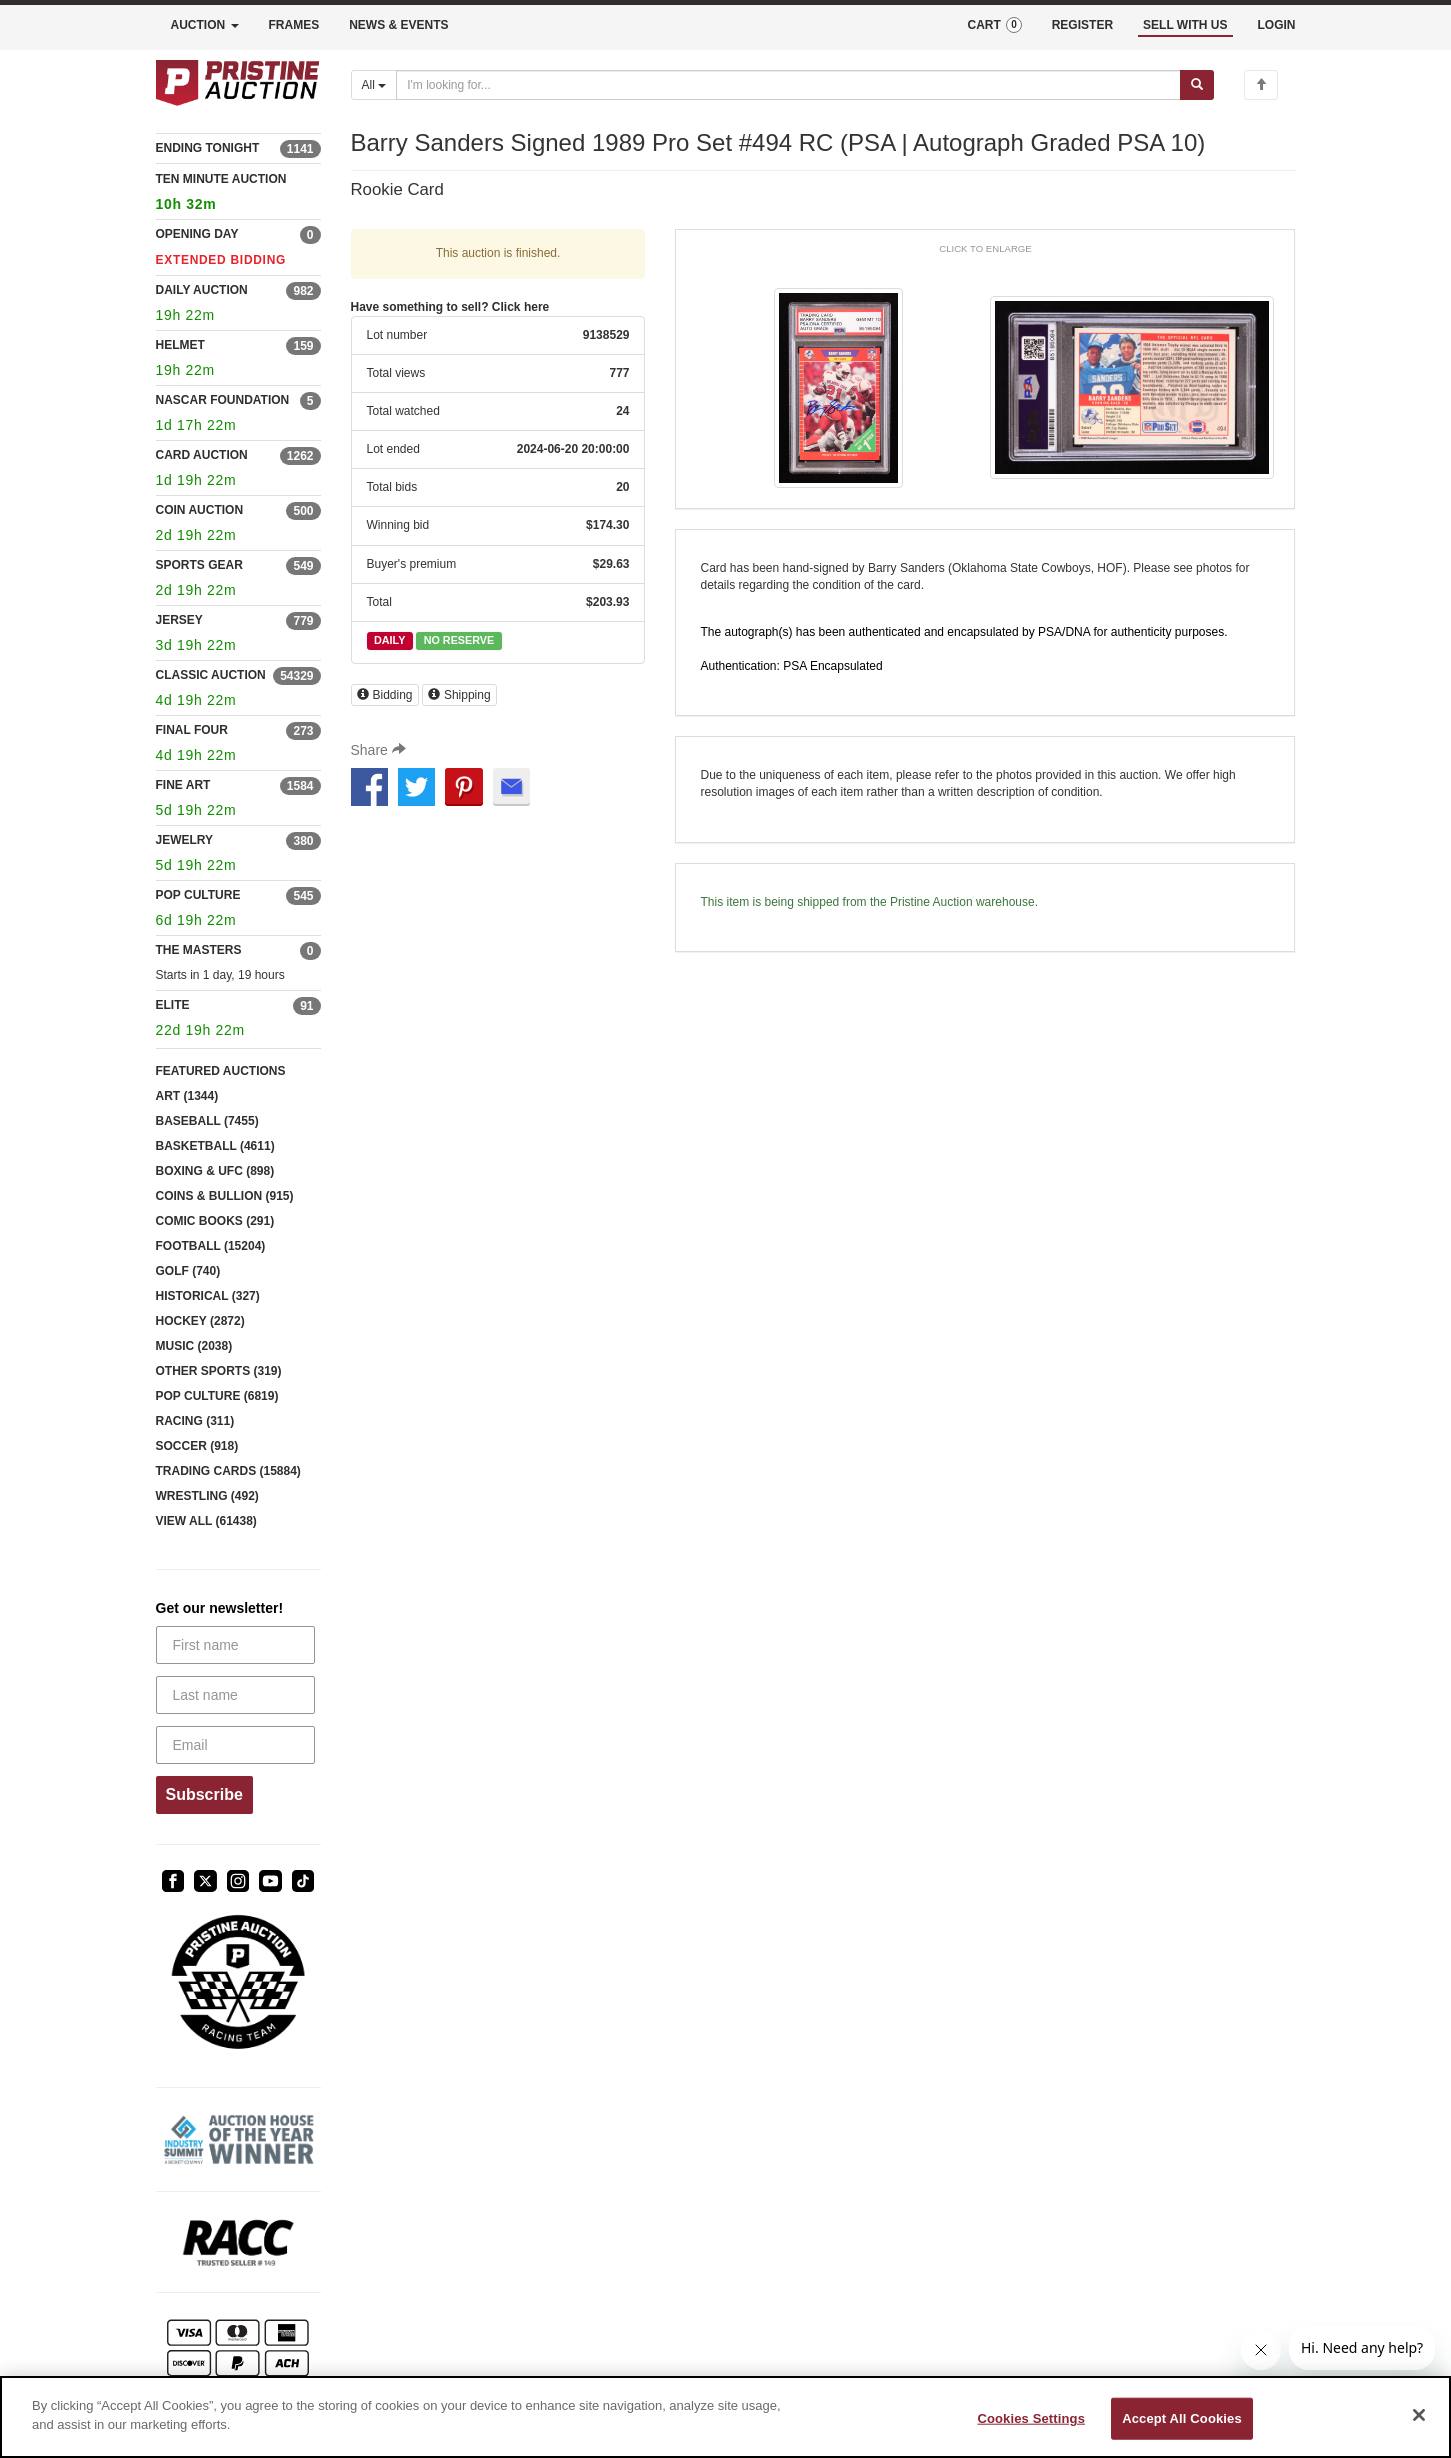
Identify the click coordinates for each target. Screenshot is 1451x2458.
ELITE (173, 1005)
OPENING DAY (197, 234)
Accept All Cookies (1182, 2418)
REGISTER (1082, 25)
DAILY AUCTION (202, 290)
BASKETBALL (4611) (215, 1146)
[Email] (235, 1745)
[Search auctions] (788, 85)
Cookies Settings (1031, 2418)
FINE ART (183, 785)
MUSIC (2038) (194, 1346)
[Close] (1419, 2415)
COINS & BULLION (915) (225, 1196)
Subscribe (204, 1794)
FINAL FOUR (192, 730)
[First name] (235, 1645)
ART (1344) (187, 1096)
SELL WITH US (1185, 25)
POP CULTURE (198, 895)
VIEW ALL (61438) (206, 1521)
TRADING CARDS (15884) (228, 1471)
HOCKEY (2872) (200, 1321)
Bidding (385, 695)
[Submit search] (1197, 85)
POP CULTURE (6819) (217, 1396)
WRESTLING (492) (207, 1496)
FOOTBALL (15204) (211, 1246)
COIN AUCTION (200, 510)
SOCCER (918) (197, 1446)
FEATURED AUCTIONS (221, 1071)
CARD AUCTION (202, 455)
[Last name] (235, 1695)
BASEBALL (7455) (207, 1121)
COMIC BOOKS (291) (215, 1221)
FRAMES (294, 25)
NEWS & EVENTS (398, 25)
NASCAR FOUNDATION (223, 400)
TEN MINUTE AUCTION (238, 194)
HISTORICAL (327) (208, 1296)
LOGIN (1277, 25)
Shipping (459, 695)
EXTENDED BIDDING (221, 260)
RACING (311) (195, 1421)
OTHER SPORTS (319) (219, 1371)
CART (994, 25)
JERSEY (179, 620)
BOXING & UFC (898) (215, 1171)
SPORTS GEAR (199, 565)
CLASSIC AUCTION (211, 675)
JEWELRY (185, 840)
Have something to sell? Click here (450, 307)
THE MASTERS (199, 950)
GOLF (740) (188, 1271)
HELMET (180, 345)
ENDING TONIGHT (208, 148)
